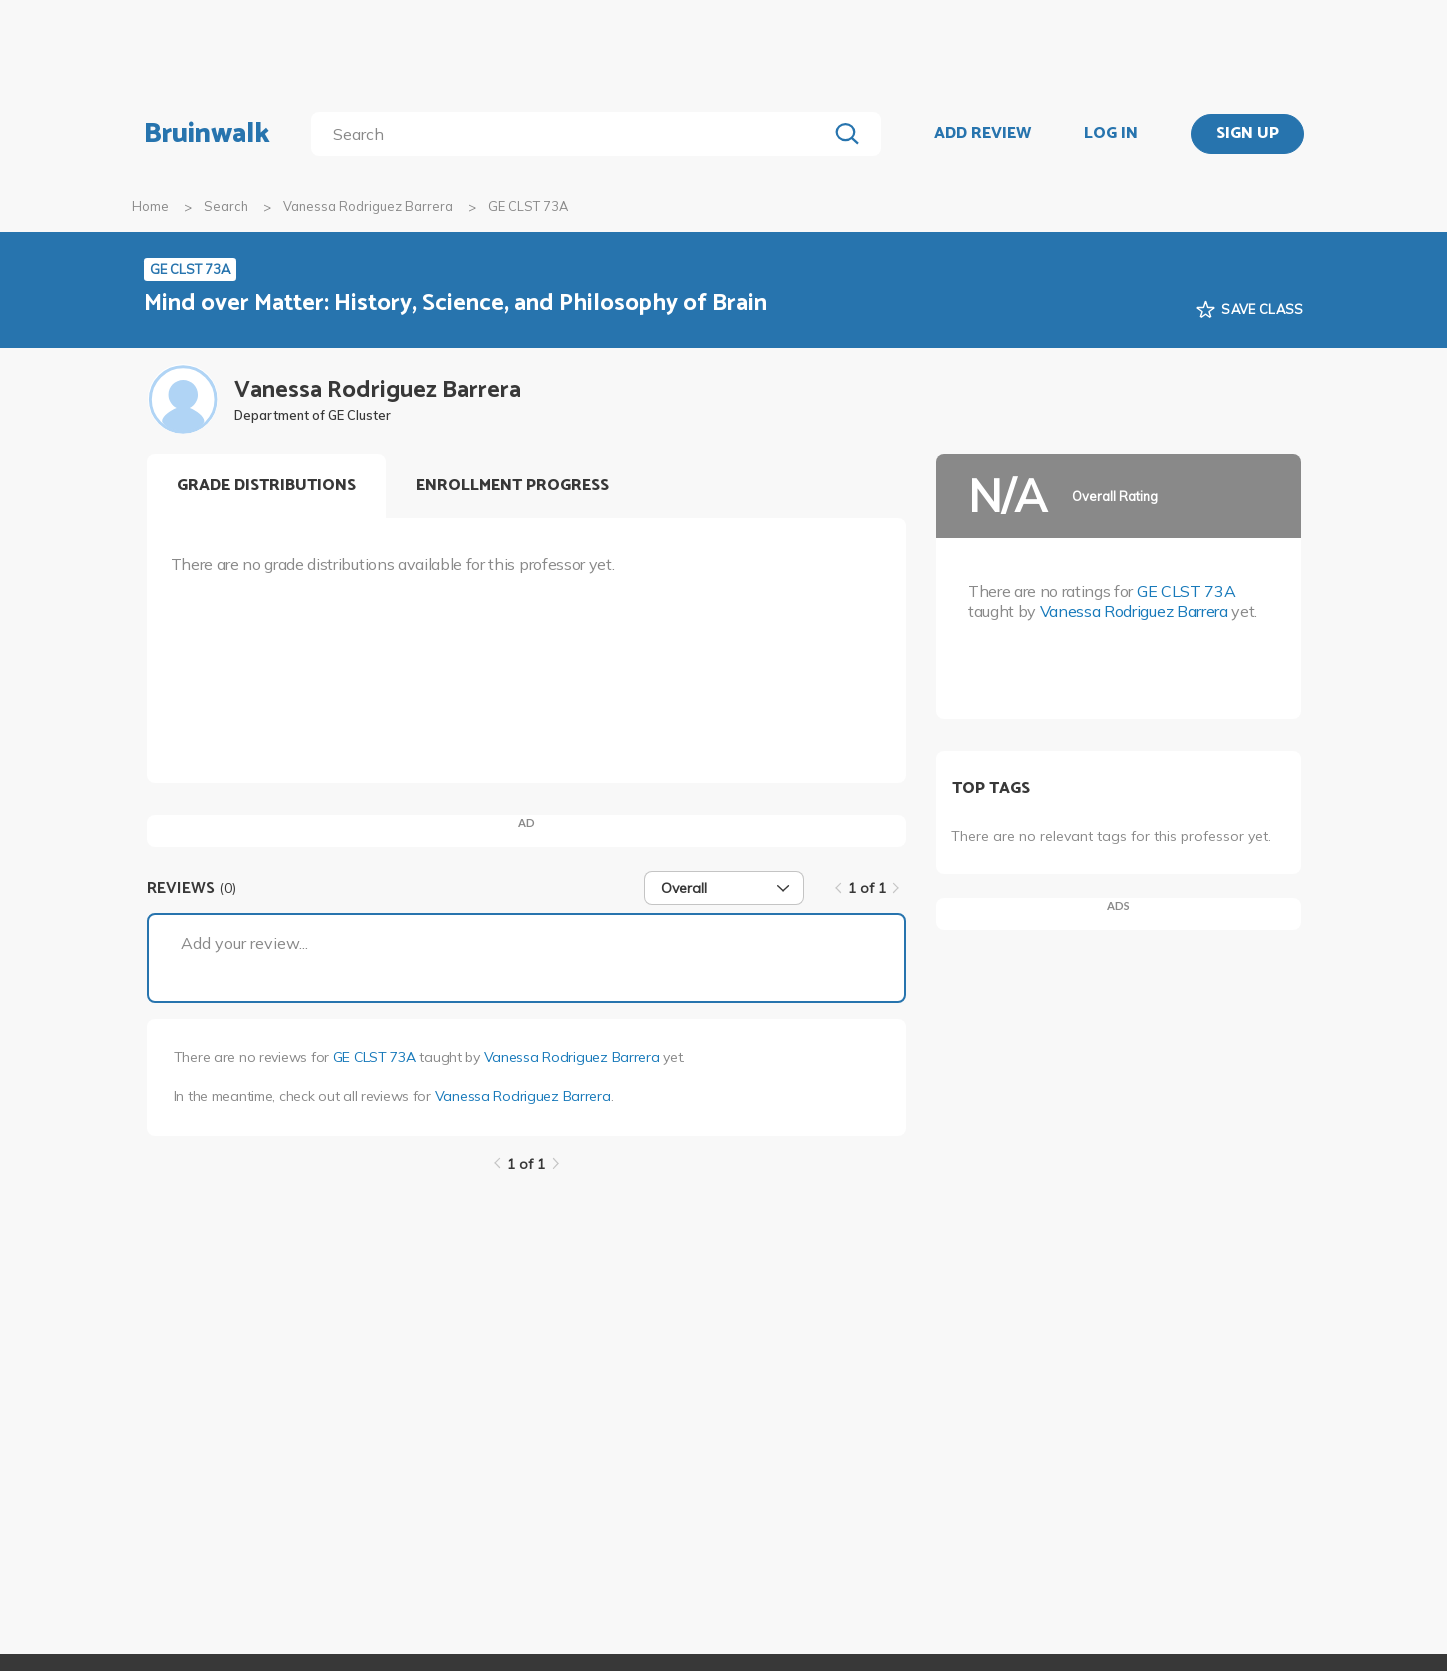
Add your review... (244, 943)
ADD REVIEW (982, 134)
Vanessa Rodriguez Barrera (368, 206)
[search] (572, 134)
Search (226, 206)
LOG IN (1111, 134)
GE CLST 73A (374, 1057)
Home (150, 206)
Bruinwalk (207, 134)
